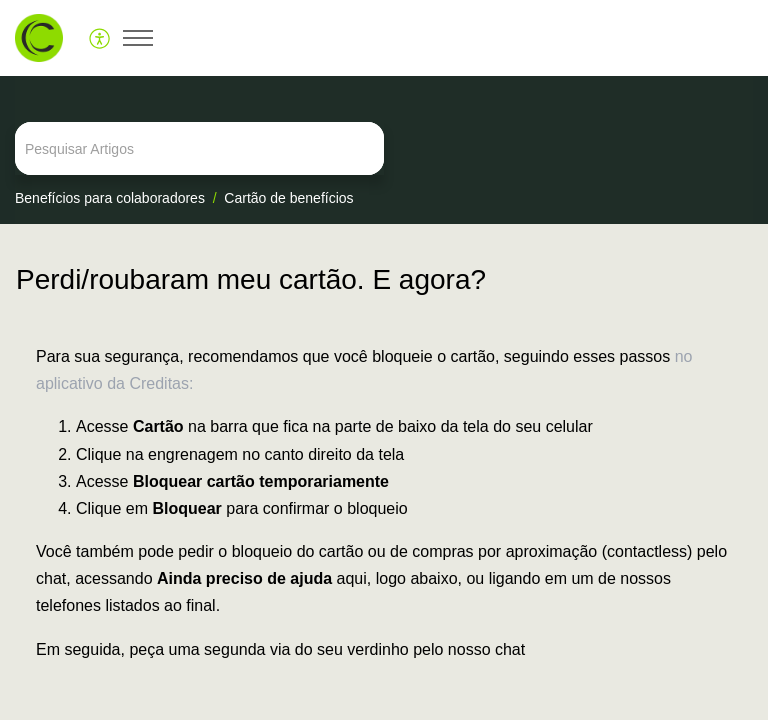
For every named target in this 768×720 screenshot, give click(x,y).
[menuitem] (100, 38)
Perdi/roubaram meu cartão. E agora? (251, 279)
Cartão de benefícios (288, 198)
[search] (384, 148)
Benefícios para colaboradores (110, 198)
